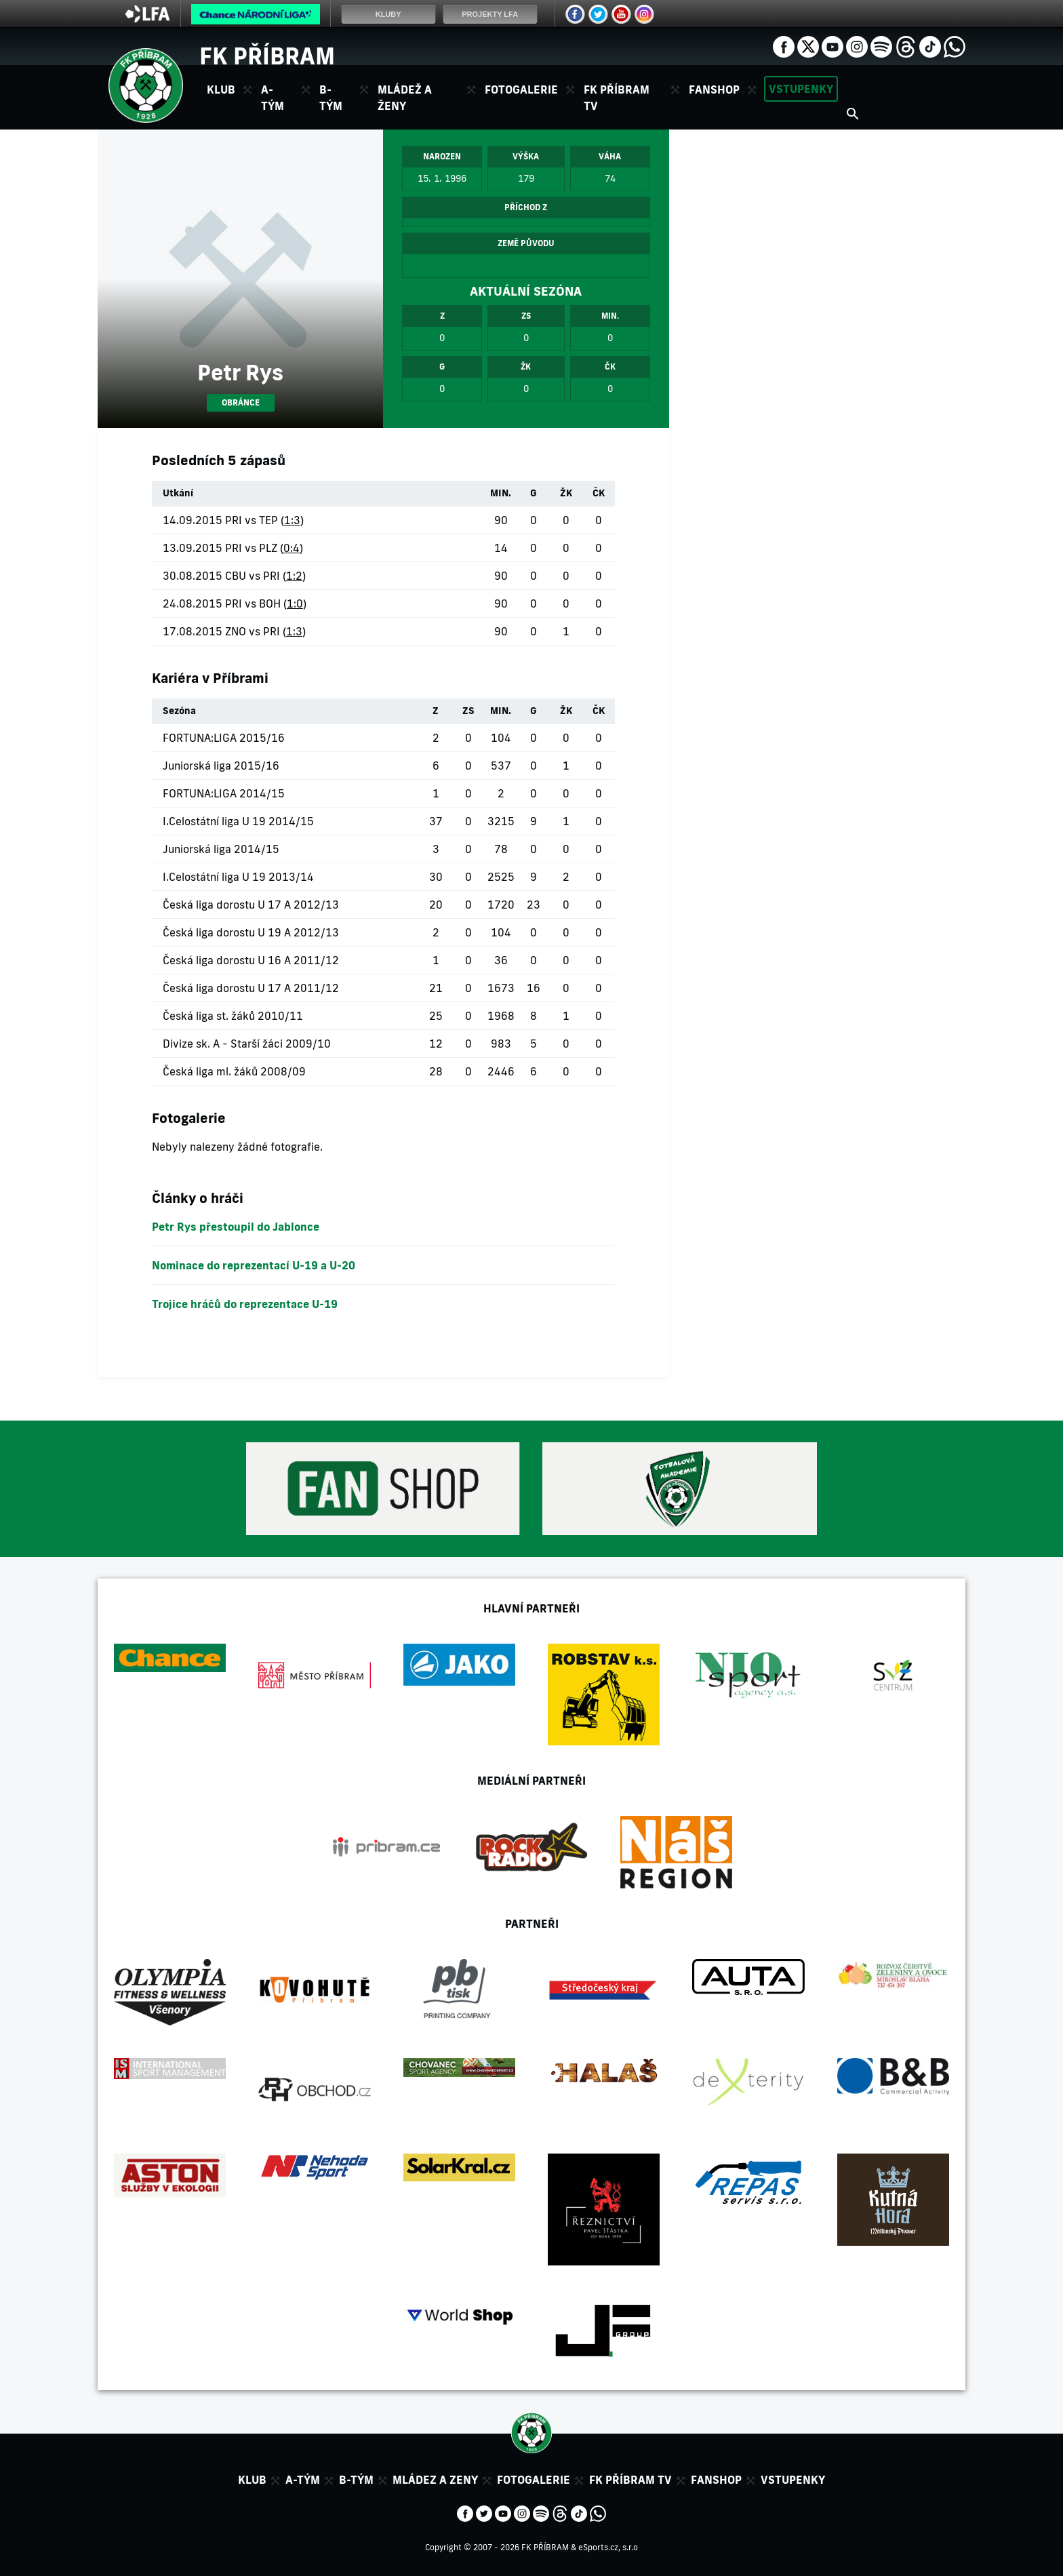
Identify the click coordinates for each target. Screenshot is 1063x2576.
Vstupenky (801, 89)
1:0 (295, 603)
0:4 (291, 548)
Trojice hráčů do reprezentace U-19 (245, 1304)
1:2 (294, 575)
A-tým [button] (272, 98)
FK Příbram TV (616, 98)
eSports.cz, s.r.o (608, 2547)
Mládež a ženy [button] (405, 98)
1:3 (292, 520)
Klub (252, 2479)
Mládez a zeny (435, 2479)
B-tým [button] (330, 98)
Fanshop (714, 89)
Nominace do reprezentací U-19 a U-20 (253, 1265)
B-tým (356, 2479)
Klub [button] (221, 89)
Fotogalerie (521, 89)
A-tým (302, 2479)
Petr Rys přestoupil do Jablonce (235, 1226)
